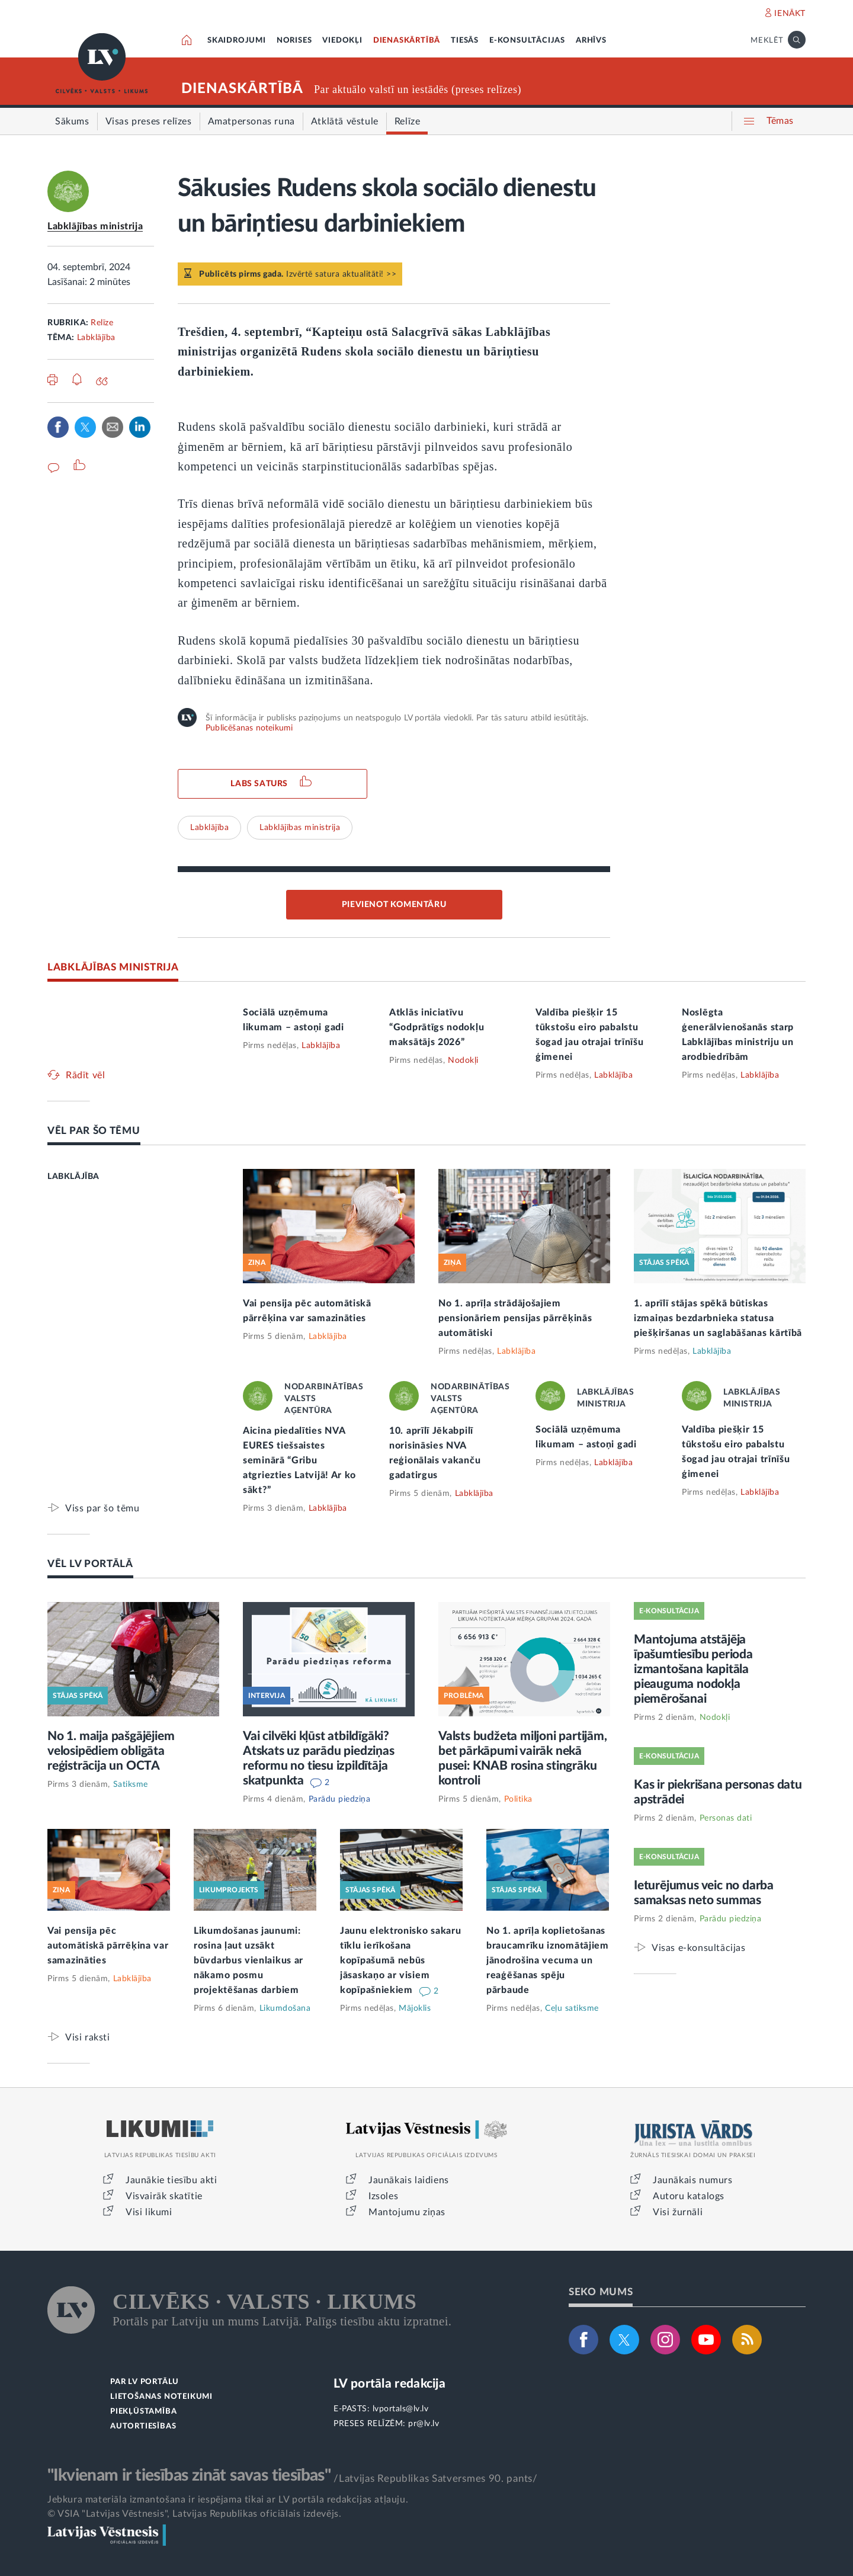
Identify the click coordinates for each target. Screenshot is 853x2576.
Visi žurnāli (678, 2212)
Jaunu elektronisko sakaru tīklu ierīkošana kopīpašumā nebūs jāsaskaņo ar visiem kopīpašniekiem (400, 1960)
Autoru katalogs (688, 2196)
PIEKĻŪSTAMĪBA (143, 2411)
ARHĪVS (591, 40)
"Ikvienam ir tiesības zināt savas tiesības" (189, 2475)
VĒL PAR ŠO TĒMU (93, 1131)
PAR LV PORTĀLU (144, 2382)
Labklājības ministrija (95, 226)
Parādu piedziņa (340, 1799)
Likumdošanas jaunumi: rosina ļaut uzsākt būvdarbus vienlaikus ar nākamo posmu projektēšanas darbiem (248, 1960)
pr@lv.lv (423, 2424)
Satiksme (130, 1784)
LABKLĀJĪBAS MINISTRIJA (112, 967)
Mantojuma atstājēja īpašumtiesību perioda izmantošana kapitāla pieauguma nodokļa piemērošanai (693, 1669)
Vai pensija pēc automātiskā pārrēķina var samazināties (108, 1945)
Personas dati (726, 1818)
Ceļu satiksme (572, 2008)
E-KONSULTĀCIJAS (527, 40)
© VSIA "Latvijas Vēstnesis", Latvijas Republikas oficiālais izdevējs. (194, 2514)
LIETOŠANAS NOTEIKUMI (161, 2397)
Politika (518, 1799)
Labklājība (96, 338)
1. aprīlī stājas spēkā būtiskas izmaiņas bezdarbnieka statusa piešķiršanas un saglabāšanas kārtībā (718, 1318)
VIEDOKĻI (342, 40)
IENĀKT (790, 13)
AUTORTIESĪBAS (143, 2426)
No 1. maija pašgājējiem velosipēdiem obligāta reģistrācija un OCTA (110, 1751)
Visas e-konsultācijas (699, 1948)
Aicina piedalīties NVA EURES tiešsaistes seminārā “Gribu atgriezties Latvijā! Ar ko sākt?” (299, 1460)
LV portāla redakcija (389, 2384)
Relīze (102, 323)
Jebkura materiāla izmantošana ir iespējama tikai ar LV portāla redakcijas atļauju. (227, 2499)
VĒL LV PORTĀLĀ (90, 1564)
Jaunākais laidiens (408, 2180)
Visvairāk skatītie (164, 2196)
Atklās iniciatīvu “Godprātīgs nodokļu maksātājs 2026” (436, 1027)
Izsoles (383, 2196)
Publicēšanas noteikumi (249, 728)
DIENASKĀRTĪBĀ (406, 40)
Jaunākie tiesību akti (171, 2180)
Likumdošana (285, 2008)
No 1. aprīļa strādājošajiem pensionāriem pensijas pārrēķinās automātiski (515, 1318)
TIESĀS (465, 40)
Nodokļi (463, 1060)
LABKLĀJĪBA (73, 1176)
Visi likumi (149, 2212)
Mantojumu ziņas (406, 2212)
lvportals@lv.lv (401, 2409)
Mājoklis (415, 2008)
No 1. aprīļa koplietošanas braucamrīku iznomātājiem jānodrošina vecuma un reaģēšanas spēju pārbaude (547, 1960)
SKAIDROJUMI (236, 40)
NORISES (294, 40)
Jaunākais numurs (693, 2180)
